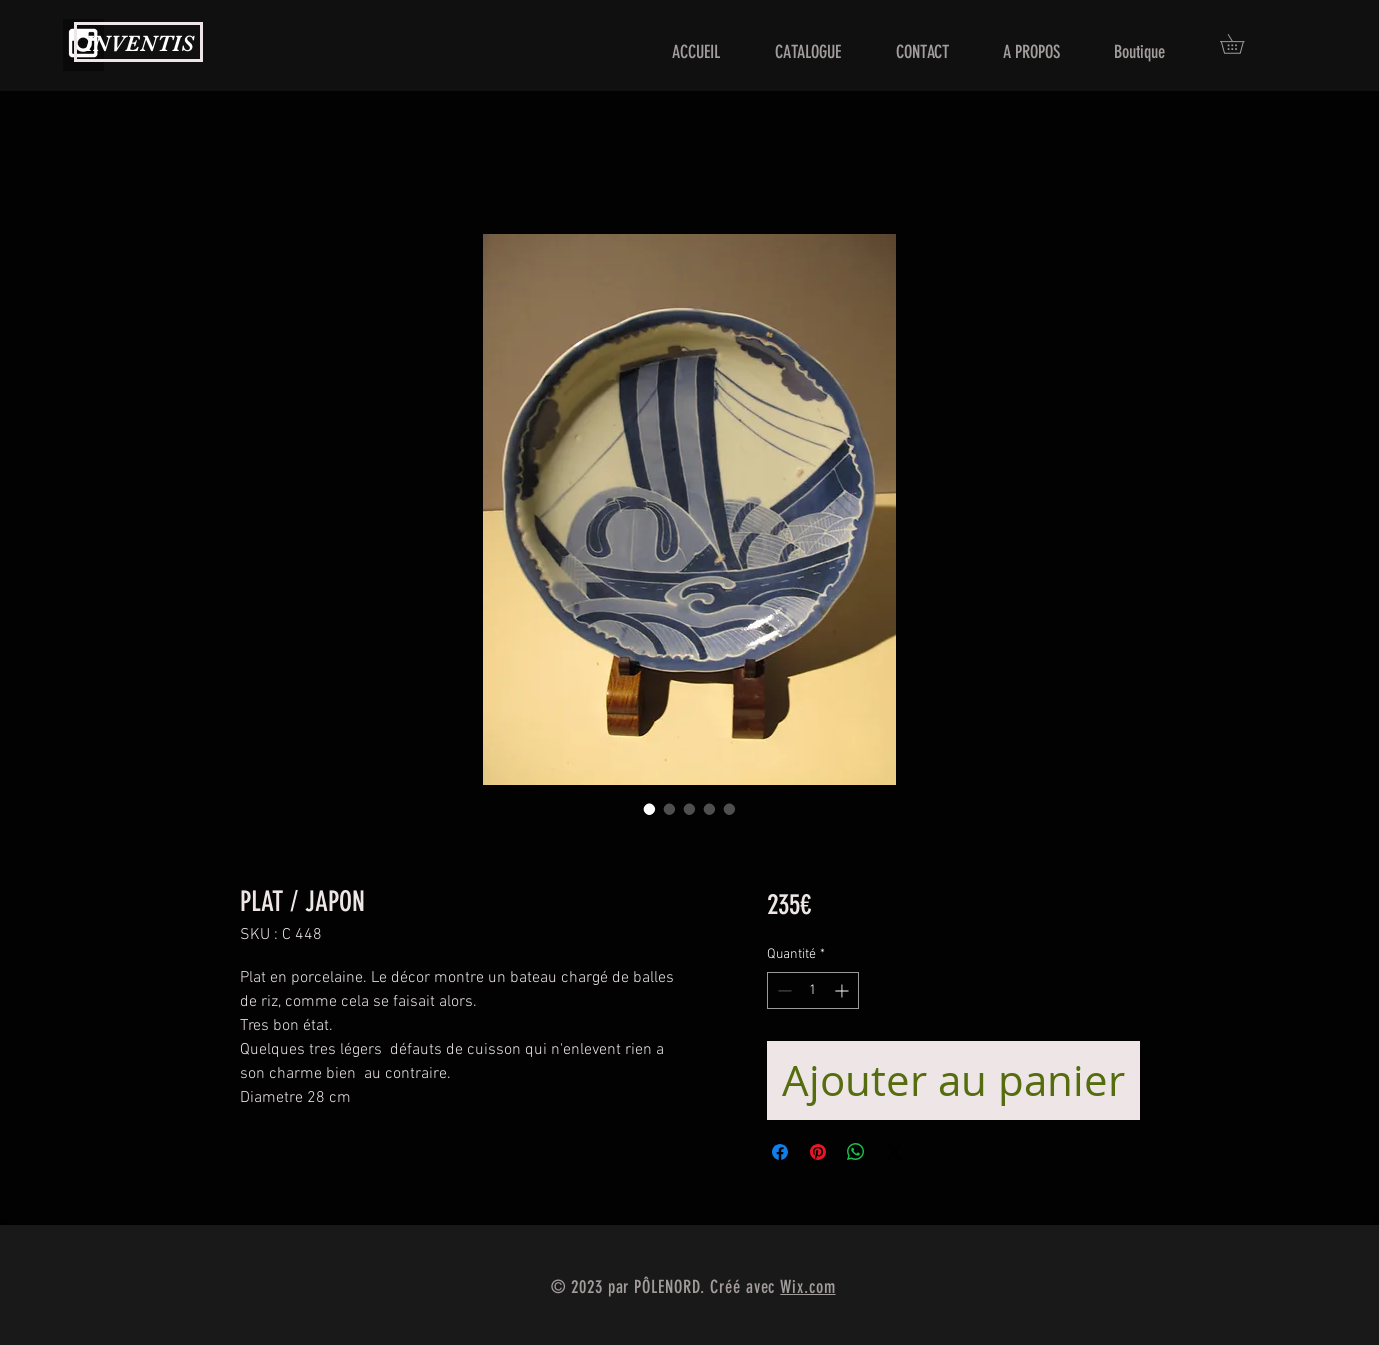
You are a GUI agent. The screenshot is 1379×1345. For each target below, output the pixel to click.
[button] (1241, 44)
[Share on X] (894, 1152)
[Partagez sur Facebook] (780, 1152)
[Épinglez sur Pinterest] (818, 1152)
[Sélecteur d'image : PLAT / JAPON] (650, 809)
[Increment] (843, 990)
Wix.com (807, 1287)
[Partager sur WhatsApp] (856, 1152)
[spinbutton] (813, 990)
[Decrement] (782, 990)
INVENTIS (139, 43)
